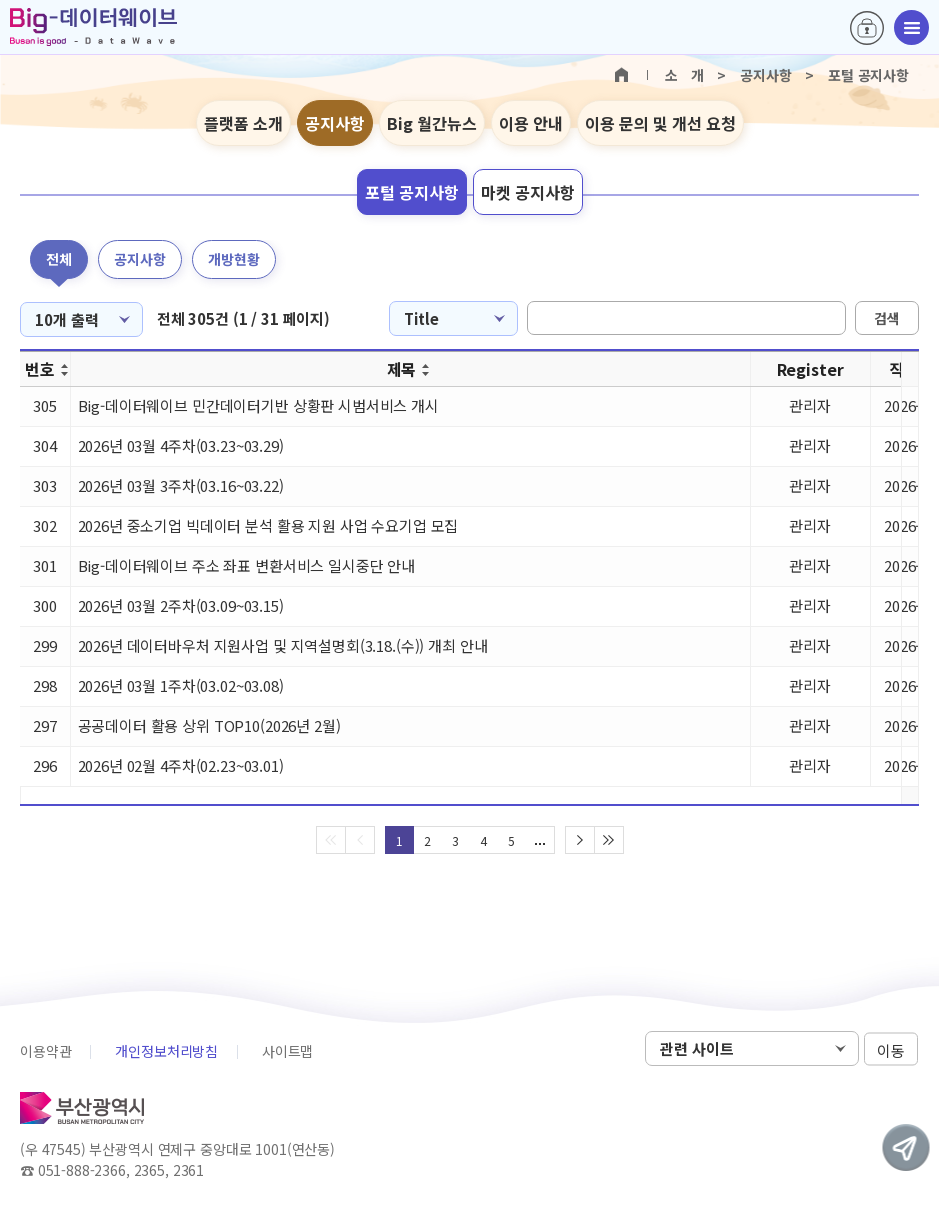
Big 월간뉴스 (432, 123)
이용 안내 (531, 123)
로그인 (867, 28)
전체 (59, 259)
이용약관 (45, 1051)
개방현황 (234, 259)
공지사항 (335, 123)
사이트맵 (287, 1051)
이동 (891, 1049)
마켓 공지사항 (528, 192)
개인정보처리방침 (166, 1051)
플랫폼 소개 (243, 123)
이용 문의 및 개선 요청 (660, 123)
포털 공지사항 (412, 192)
